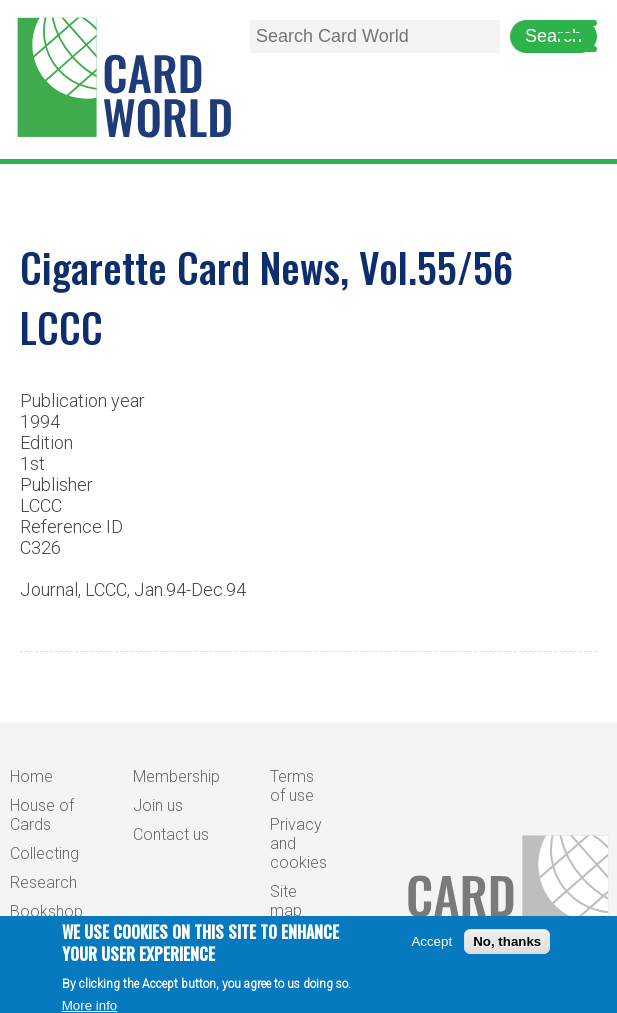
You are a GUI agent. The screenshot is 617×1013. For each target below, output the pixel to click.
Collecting (44, 853)
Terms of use (292, 786)
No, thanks (507, 948)
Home (31, 776)
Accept (431, 948)
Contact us (171, 834)
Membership (176, 776)
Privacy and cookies (298, 843)
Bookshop (46, 911)
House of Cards (42, 815)
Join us (158, 805)
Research (43, 882)
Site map (286, 901)
